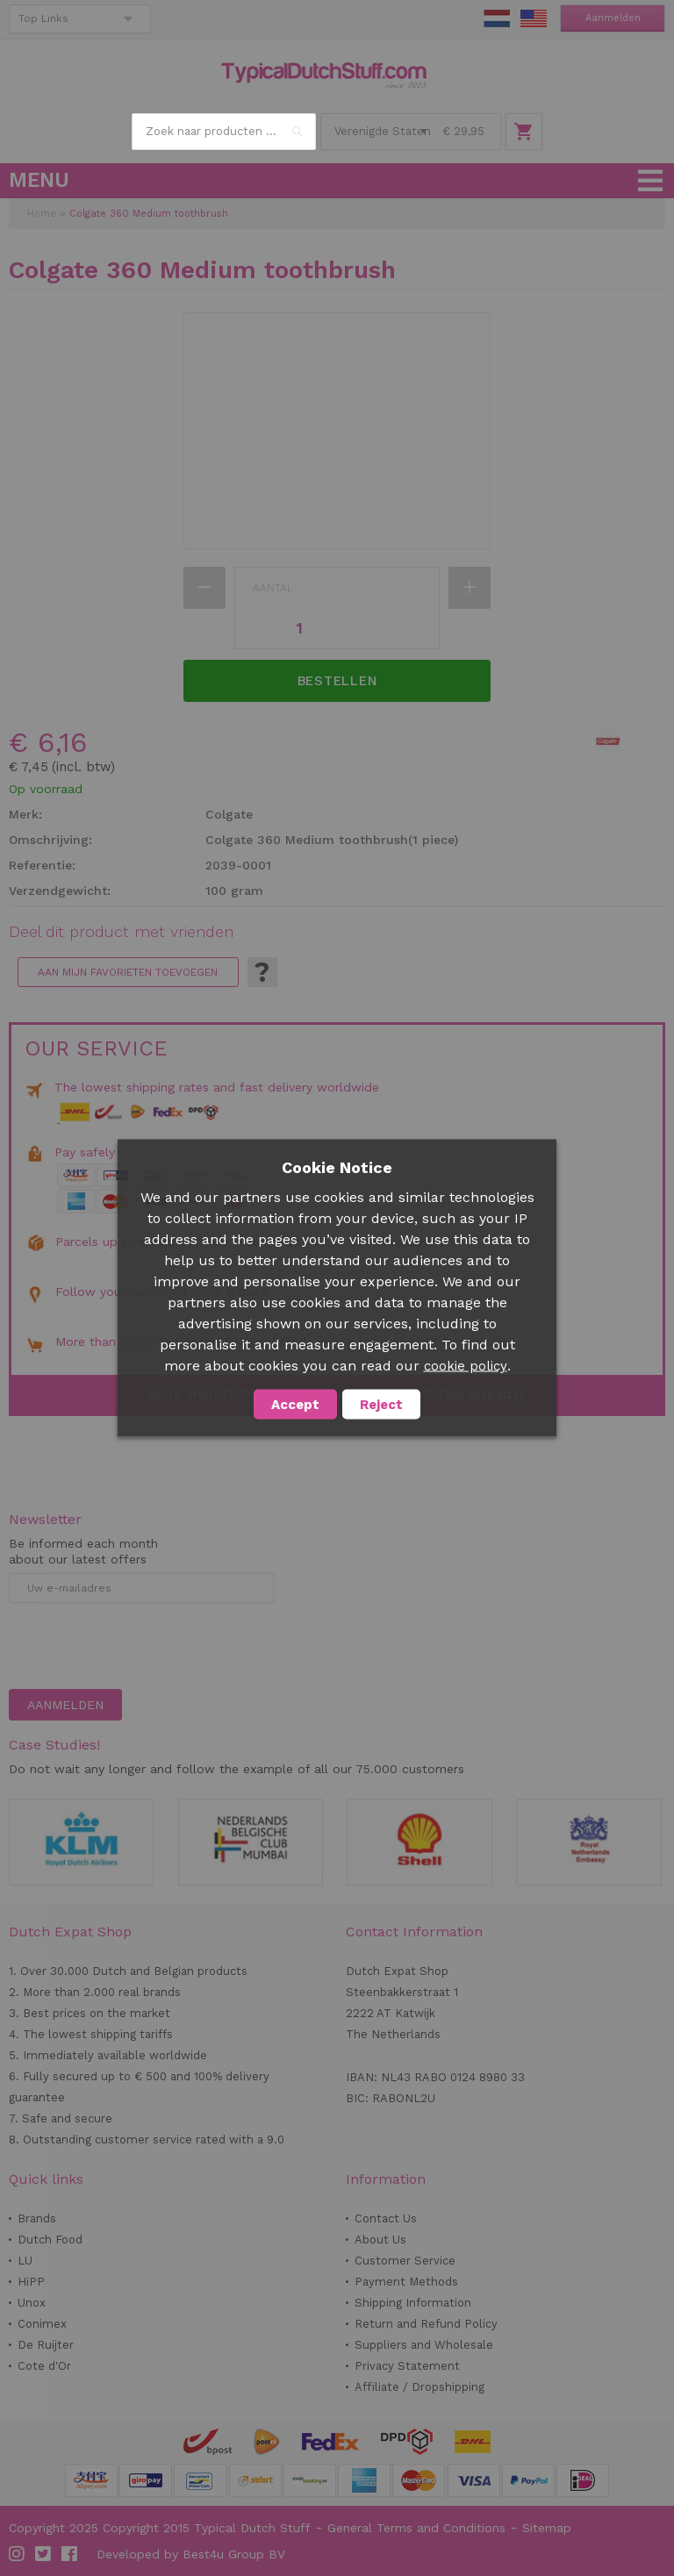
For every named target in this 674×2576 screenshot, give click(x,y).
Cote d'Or (44, 2365)
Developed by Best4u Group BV (191, 2554)
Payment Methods (406, 2281)
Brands (37, 2218)
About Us (380, 2239)
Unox (32, 2302)
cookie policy (465, 1366)
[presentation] (142, 1646)
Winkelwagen (524, 131)
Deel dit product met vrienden (121, 932)
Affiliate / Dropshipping (419, 2387)
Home (41, 213)
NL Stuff (497, 18)
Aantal (273, 588)
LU (25, 2260)
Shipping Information (413, 2302)
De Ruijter (46, 2344)
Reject (381, 1405)
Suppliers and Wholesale (424, 2344)
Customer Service (405, 2260)
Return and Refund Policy (426, 2323)
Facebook (70, 2554)
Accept (295, 1405)
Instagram (17, 2554)
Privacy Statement (407, 2365)
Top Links (43, 18)
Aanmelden (613, 18)
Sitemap (546, 2528)
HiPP (31, 2281)
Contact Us (386, 2218)
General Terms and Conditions (416, 2528)
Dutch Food (50, 2239)
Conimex (42, 2323)
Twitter (44, 2554)
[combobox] (224, 131)
